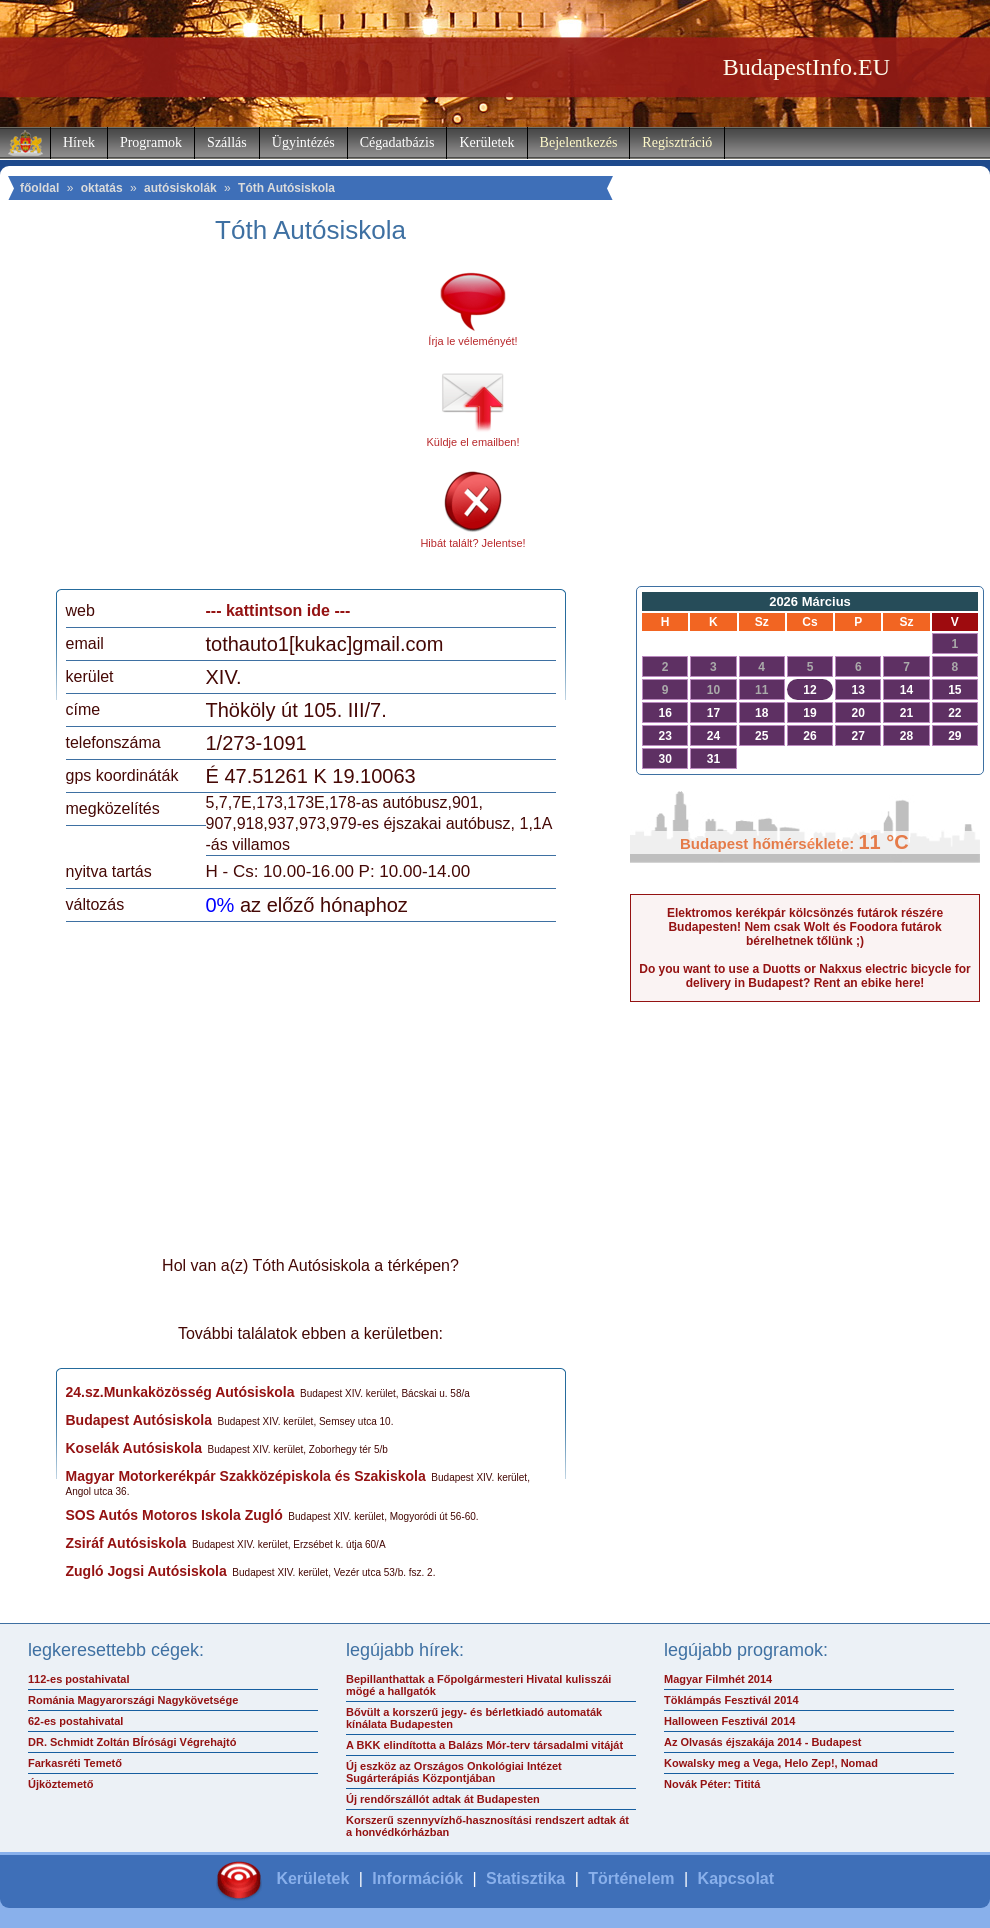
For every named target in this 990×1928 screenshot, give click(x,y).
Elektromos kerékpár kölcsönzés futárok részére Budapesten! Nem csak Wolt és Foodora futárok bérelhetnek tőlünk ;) (805, 927)
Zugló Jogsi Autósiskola (146, 1571)
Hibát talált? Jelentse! (472, 543)
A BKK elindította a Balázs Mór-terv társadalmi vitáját (484, 1745)
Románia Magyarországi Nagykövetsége (133, 1700)
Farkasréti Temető (75, 1763)
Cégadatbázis (397, 142)
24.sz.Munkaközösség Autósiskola (180, 1392)
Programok (151, 142)
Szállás (227, 142)
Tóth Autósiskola (286, 188)
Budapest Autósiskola (139, 1420)
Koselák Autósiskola (134, 1448)
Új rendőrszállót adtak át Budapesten (443, 1799)
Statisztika (525, 1878)
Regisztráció (677, 142)
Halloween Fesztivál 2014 (729, 1721)
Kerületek (486, 142)
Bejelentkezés (579, 142)
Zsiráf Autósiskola (126, 1543)
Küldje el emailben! (473, 442)
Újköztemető (60, 1784)
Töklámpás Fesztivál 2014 (731, 1700)
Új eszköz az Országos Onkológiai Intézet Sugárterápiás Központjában (454, 1772)
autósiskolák (180, 188)
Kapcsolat (736, 1878)
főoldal (39, 188)
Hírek (79, 142)
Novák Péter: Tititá (712, 1784)
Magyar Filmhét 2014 (718, 1679)
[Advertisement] (233, 424)
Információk (417, 1878)
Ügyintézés (303, 142)
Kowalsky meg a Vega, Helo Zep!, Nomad (771, 1763)
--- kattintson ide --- (278, 610)
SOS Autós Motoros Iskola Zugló (174, 1515)
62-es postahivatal (75, 1721)
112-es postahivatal (79, 1679)
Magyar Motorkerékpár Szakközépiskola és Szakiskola (246, 1476)
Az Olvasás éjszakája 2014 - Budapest (763, 1742)
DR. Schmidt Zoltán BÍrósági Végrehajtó (132, 1742)
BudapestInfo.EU (806, 67)
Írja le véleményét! (472, 341)
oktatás (102, 188)
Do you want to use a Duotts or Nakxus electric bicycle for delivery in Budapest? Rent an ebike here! (804, 976)
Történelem (631, 1878)
